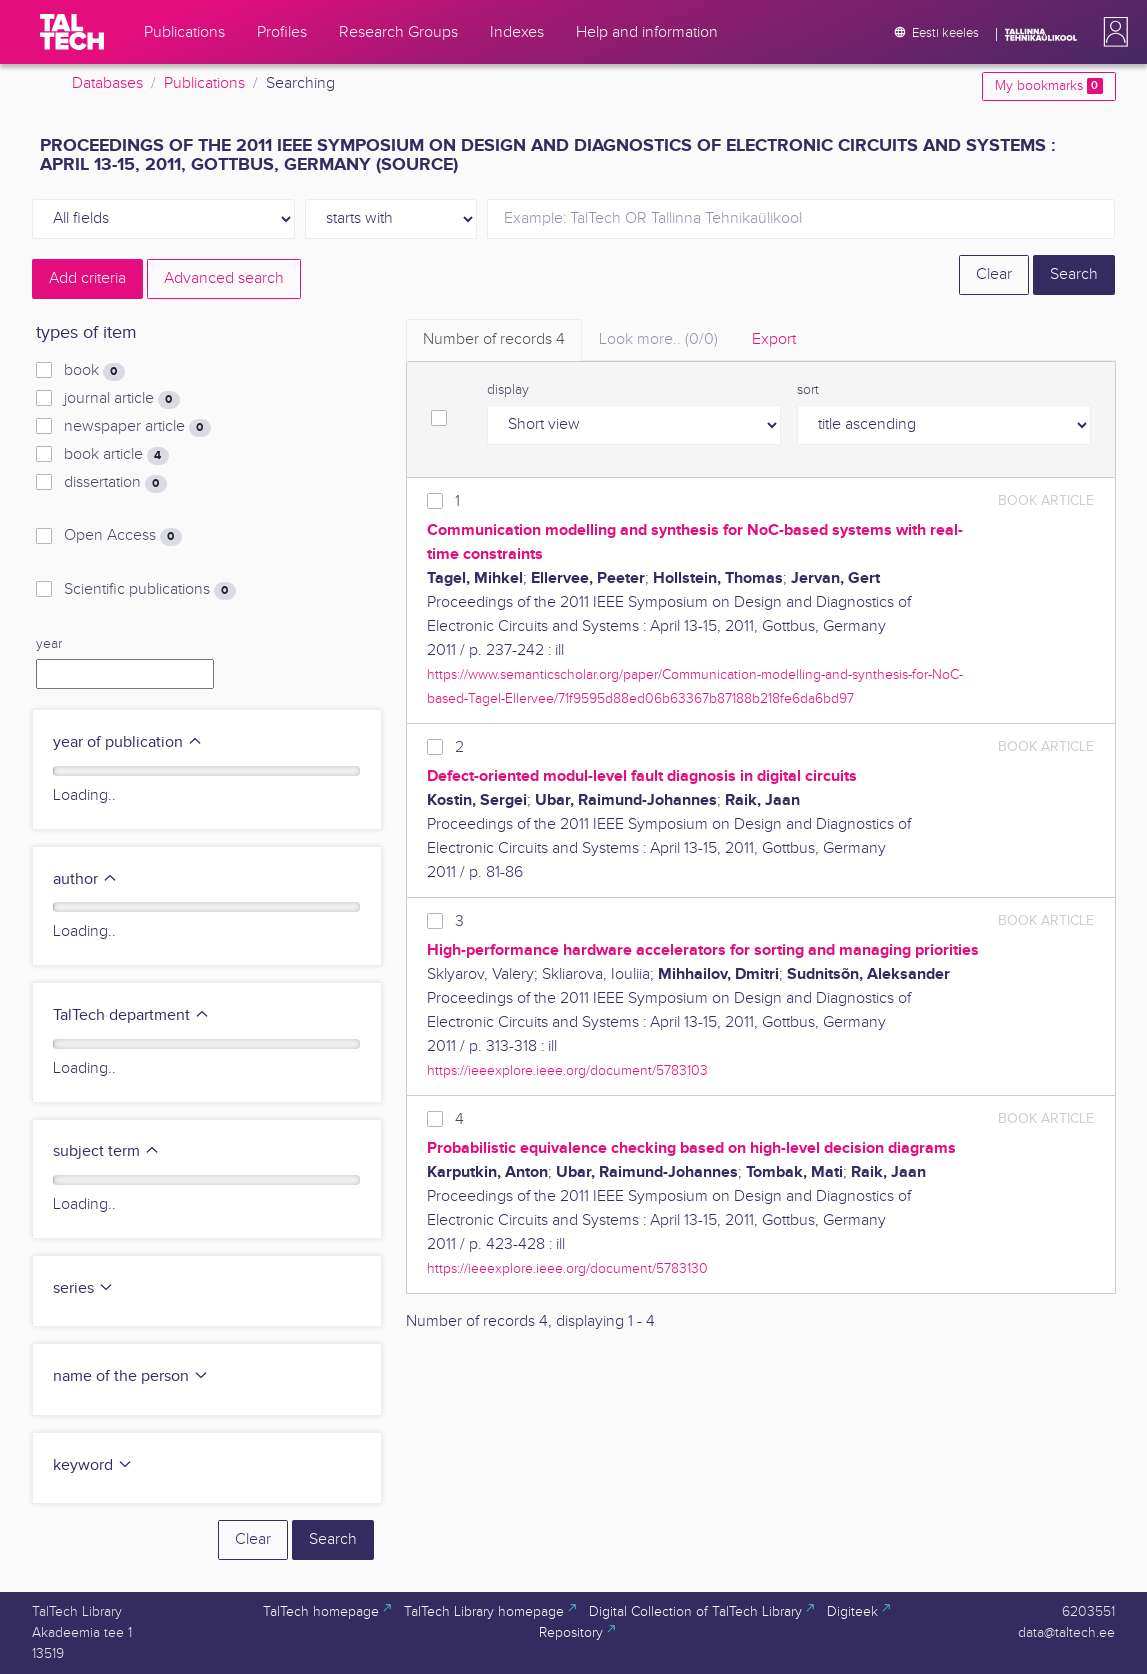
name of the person (131, 1376)
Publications (204, 83)
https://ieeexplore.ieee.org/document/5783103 (567, 1070)
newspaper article (137, 427)
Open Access (122, 536)
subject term (106, 1151)
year (49, 644)
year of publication (128, 742)
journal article (121, 399)
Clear (994, 274)
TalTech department (131, 1015)
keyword (93, 1465)
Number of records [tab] (494, 339)
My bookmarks (1048, 86)
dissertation (115, 483)
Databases (107, 83)
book (94, 371)
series (83, 1288)
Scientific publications (149, 590)
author (85, 879)
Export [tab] (774, 339)
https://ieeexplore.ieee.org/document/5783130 (567, 1268)
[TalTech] (72, 32)
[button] (1112, 32)
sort (808, 390)
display (508, 390)
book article (116, 455)
